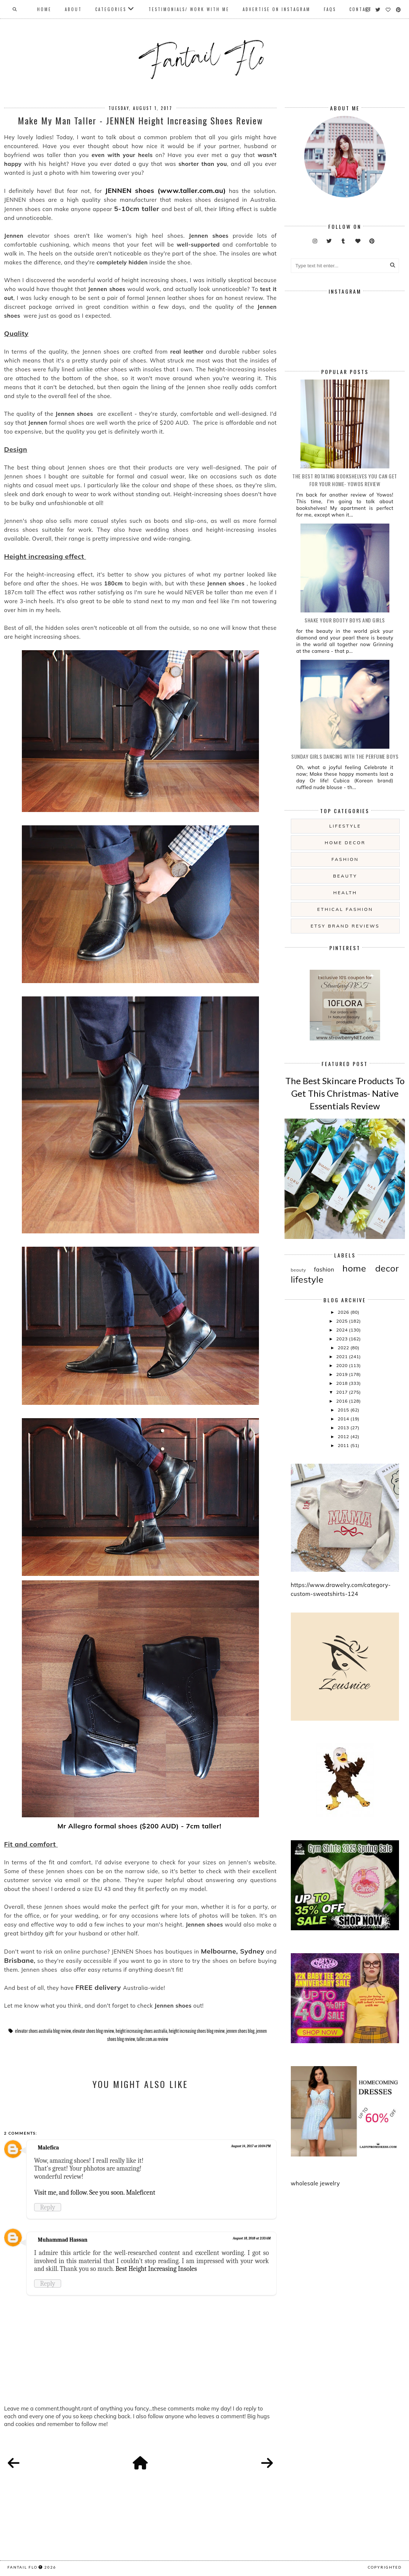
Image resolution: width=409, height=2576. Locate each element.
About (73, 9)
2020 (342, 1365)
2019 (342, 1374)
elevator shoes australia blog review (43, 2031)
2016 (342, 1401)
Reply (47, 2207)
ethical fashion (345, 909)
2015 (343, 1410)
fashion (345, 859)
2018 (342, 1383)
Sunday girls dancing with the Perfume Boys (344, 756)
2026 (343, 1312)
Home (44, 9)
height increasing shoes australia (141, 2031)
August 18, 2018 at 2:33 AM (251, 2238)
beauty (345, 876)
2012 (343, 1436)
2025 (342, 1321)
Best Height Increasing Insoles (156, 2268)
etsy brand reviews (345, 926)
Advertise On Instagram (276, 9)
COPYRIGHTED (385, 2567)
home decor (345, 842)
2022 (343, 1347)
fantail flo (22, 2567)
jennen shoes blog (240, 2031)
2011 (343, 1445)
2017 (342, 1392)
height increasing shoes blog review (197, 2031)
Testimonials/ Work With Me (189, 9)
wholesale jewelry (315, 2183)
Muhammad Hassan (62, 2239)
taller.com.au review (152, 2039)
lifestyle (345, 826)
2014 (343, 1418)
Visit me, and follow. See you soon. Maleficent (94, 2192)
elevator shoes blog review (93, 2031)
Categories (110, 9)
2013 (343, 1427)
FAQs (330, 9)
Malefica (48, 2147)
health (345, 892)
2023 (342, 1339)
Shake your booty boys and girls (345, 620)
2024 (342, 1330)
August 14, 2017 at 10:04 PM (251, 2146)
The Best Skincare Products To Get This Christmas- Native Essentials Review (345, 1093)
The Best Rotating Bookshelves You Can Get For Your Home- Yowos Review (344, 480)
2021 (342, 1356)
